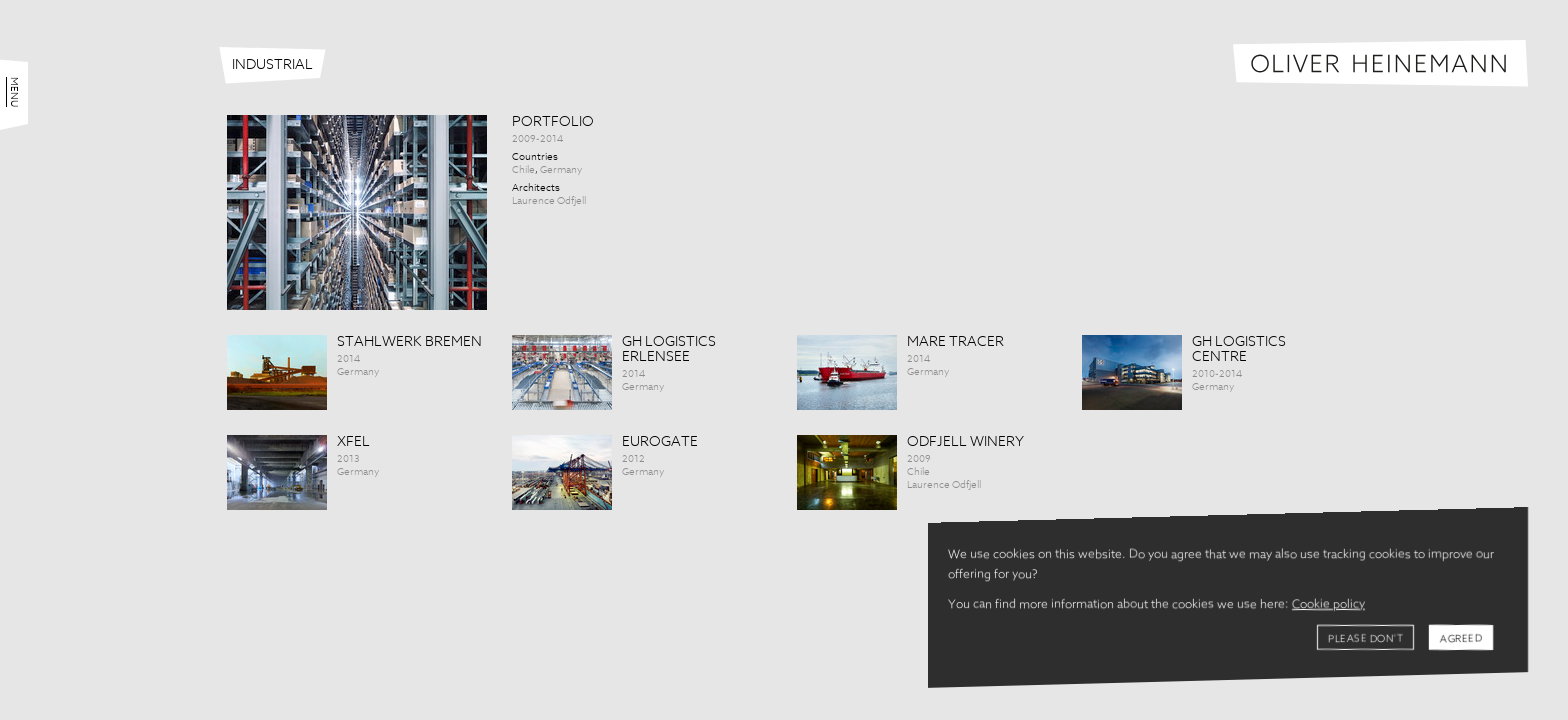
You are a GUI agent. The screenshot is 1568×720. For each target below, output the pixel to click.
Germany (561, 170)
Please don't (1365, 639)
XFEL (353, 442)
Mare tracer (955, 342)
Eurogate (660, 442)
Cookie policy (1328, 605)
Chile (523, 170)
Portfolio (553, 122)
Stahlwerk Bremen (409, 342)
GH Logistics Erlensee (669, 349)
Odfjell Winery (965, 442)
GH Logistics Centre (1239, 349)
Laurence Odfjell (549, 201)
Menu (14, 92)
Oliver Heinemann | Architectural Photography (1380, 63)
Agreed (1461, 639)
